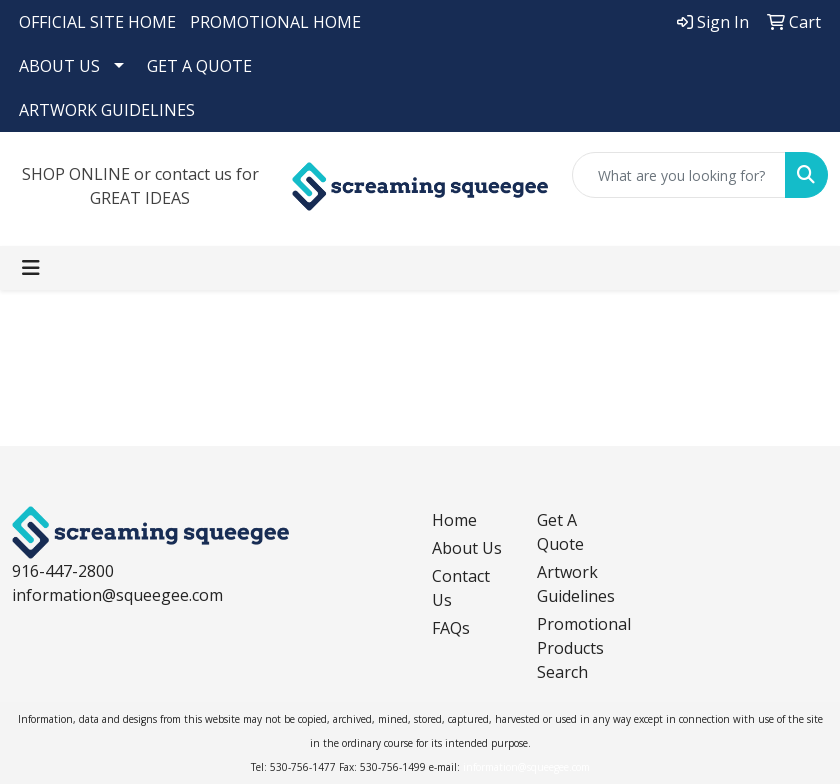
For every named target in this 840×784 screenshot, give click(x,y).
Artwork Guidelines (576, 584)
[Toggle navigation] (31, 268)
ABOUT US (59, 66)
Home (454, 520)
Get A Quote (560, 532)
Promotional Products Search (577, 648)
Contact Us (461, 588)
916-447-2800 (63, 571)
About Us (467, 548)
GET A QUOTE (199, 66)
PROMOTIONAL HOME (275, 22)
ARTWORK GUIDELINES (107, 110)
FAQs (451, 628)
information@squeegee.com (117, 595)
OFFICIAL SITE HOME (97, 22)
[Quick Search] (679, 175)
